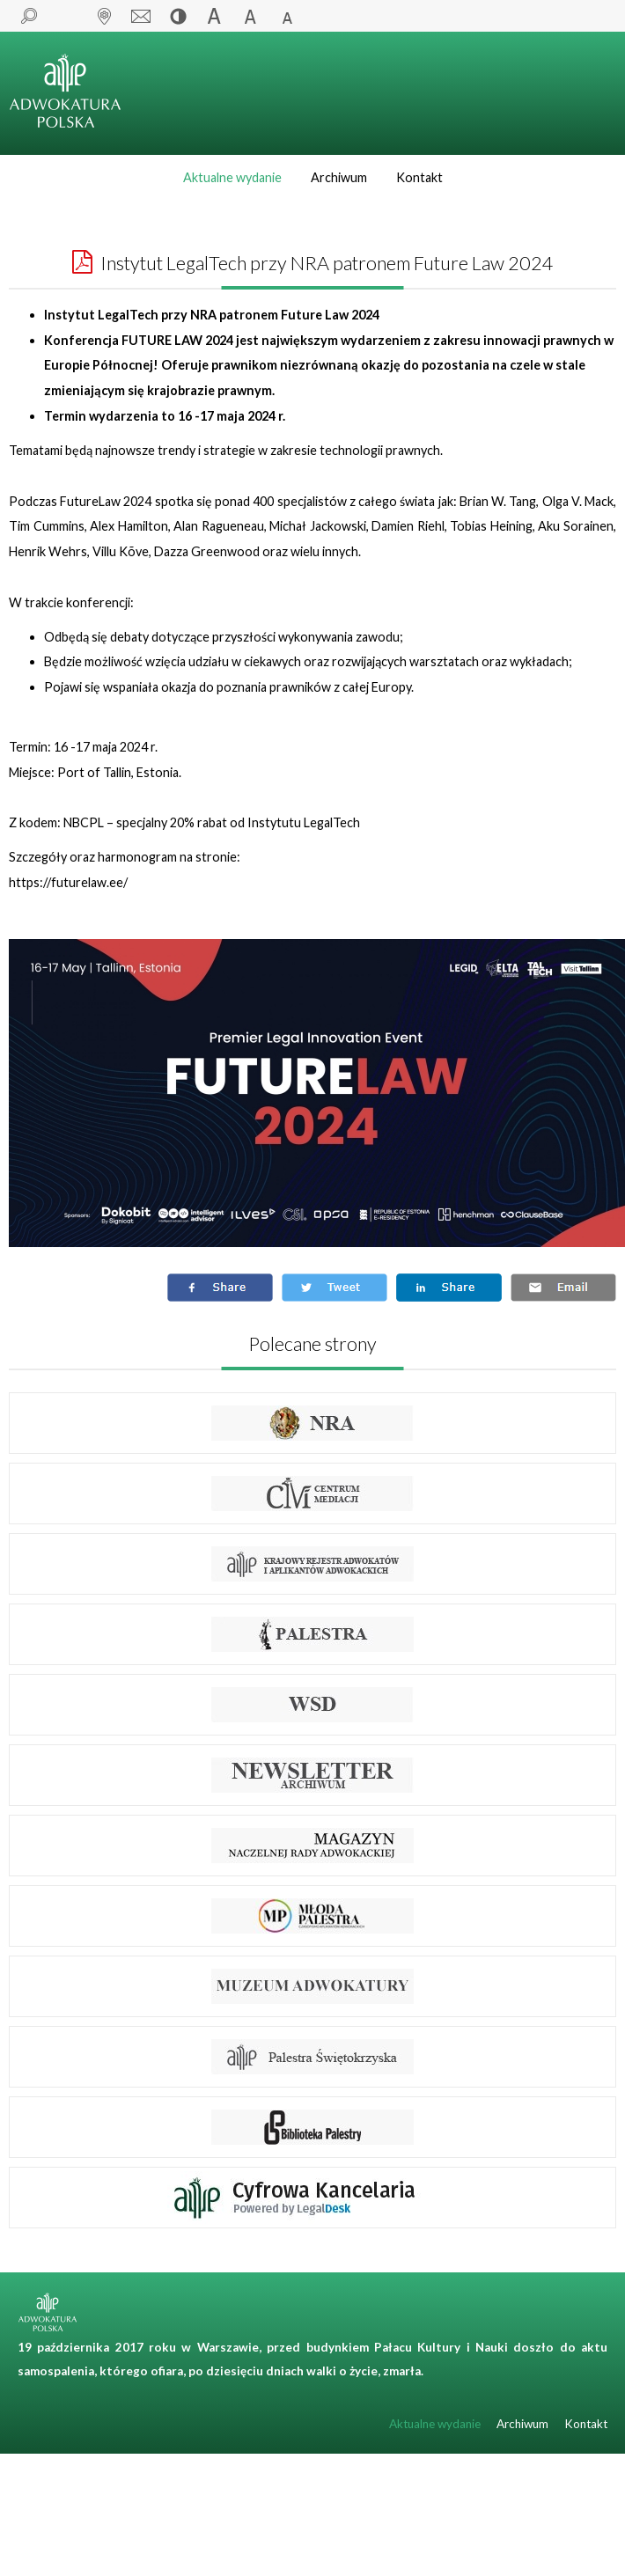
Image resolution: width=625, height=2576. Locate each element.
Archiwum (339, 177)
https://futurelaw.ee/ (68, 882)
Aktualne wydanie (232, 177)
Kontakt (419, 177)
